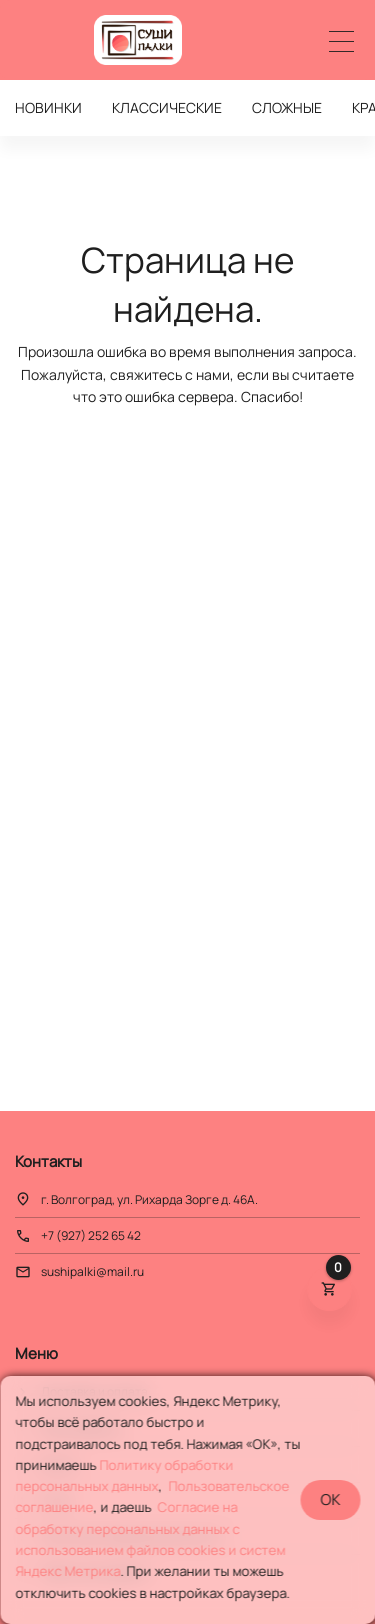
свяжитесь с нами (170, 374)
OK (330, 1499)
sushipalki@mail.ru (92, 1271)
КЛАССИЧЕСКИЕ (167, 107)
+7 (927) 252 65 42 (91, 1235)
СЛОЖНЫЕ (287, 107)
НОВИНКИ (48, 107)
